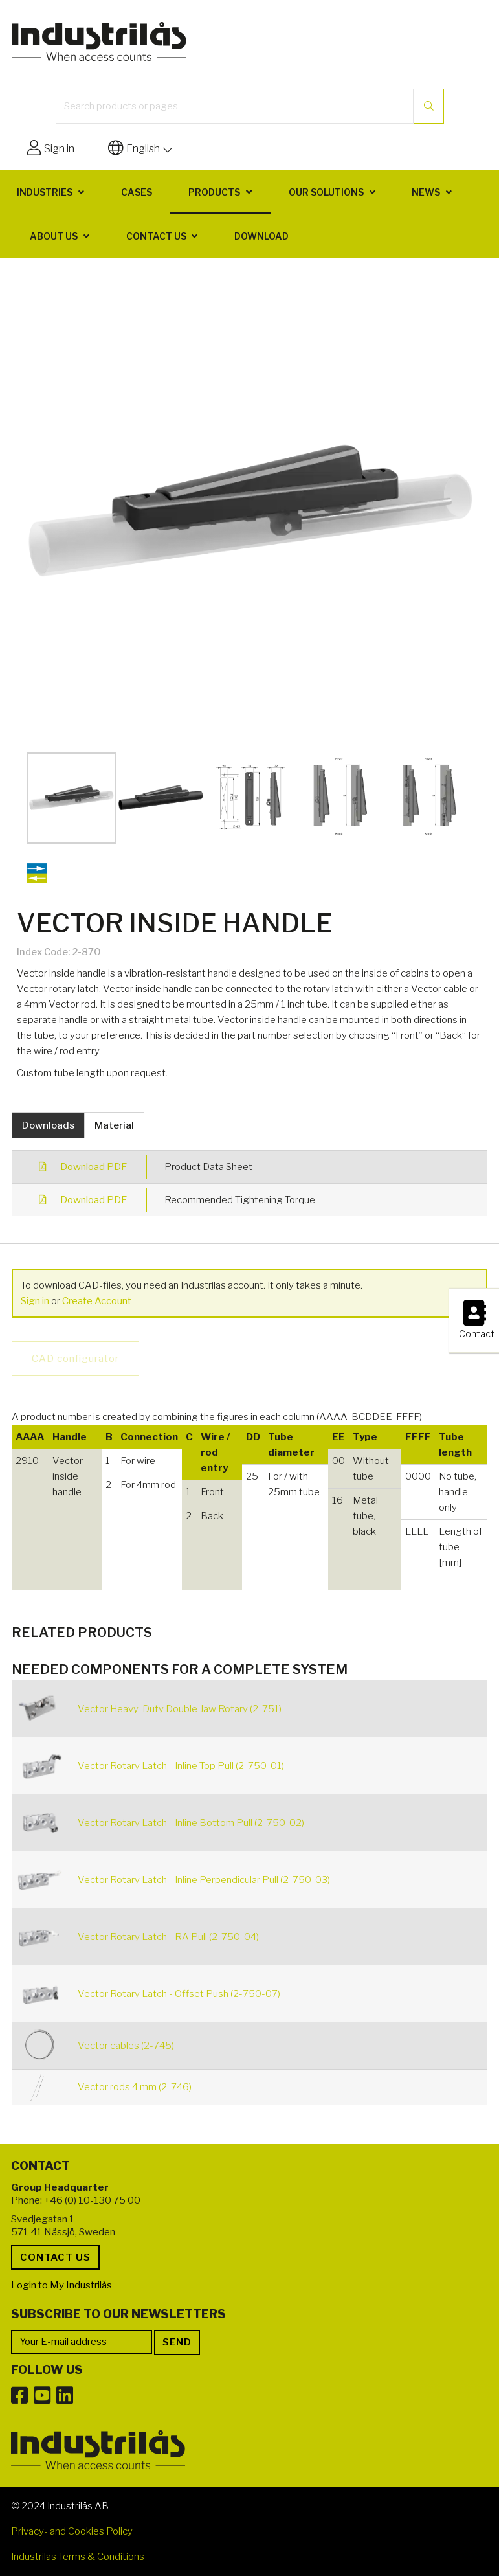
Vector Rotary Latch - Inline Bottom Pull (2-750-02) (191, 1823)
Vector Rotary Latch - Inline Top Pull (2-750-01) (181, 1766)
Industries (44, 192)
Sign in (35, 1301)
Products (214, 192)
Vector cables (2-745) (126, 2045)
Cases (136, 192)
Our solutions (326, 192)
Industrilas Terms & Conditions (77, 2556)
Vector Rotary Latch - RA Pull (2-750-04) (168, 1937)
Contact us (156, 236)
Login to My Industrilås (61, 2285)
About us (54, 236)
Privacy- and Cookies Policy (72, 2531)
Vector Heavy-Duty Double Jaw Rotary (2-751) (180, 1709)
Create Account (96, 1301)
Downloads (48, 1125)
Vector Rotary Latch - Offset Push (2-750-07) (179, 1994)
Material (114, 1125)
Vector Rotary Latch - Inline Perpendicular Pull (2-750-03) (204, 1880)
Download (261, 236)
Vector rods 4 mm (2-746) (135, 2087)
